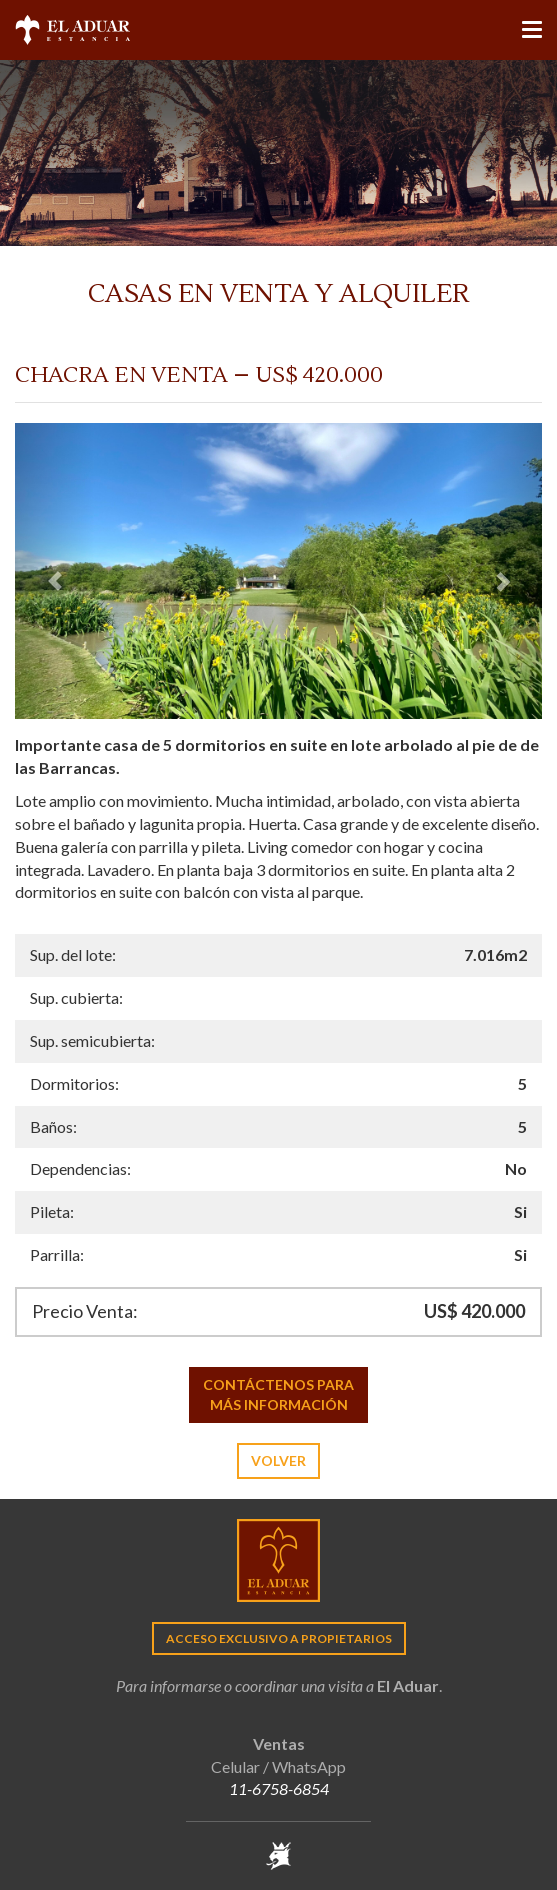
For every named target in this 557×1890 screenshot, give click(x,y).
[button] (54, 571)
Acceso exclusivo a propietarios (279, 1638)
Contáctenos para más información (278, 1394)
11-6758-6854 (279, 1788)
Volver (278, 1460)
